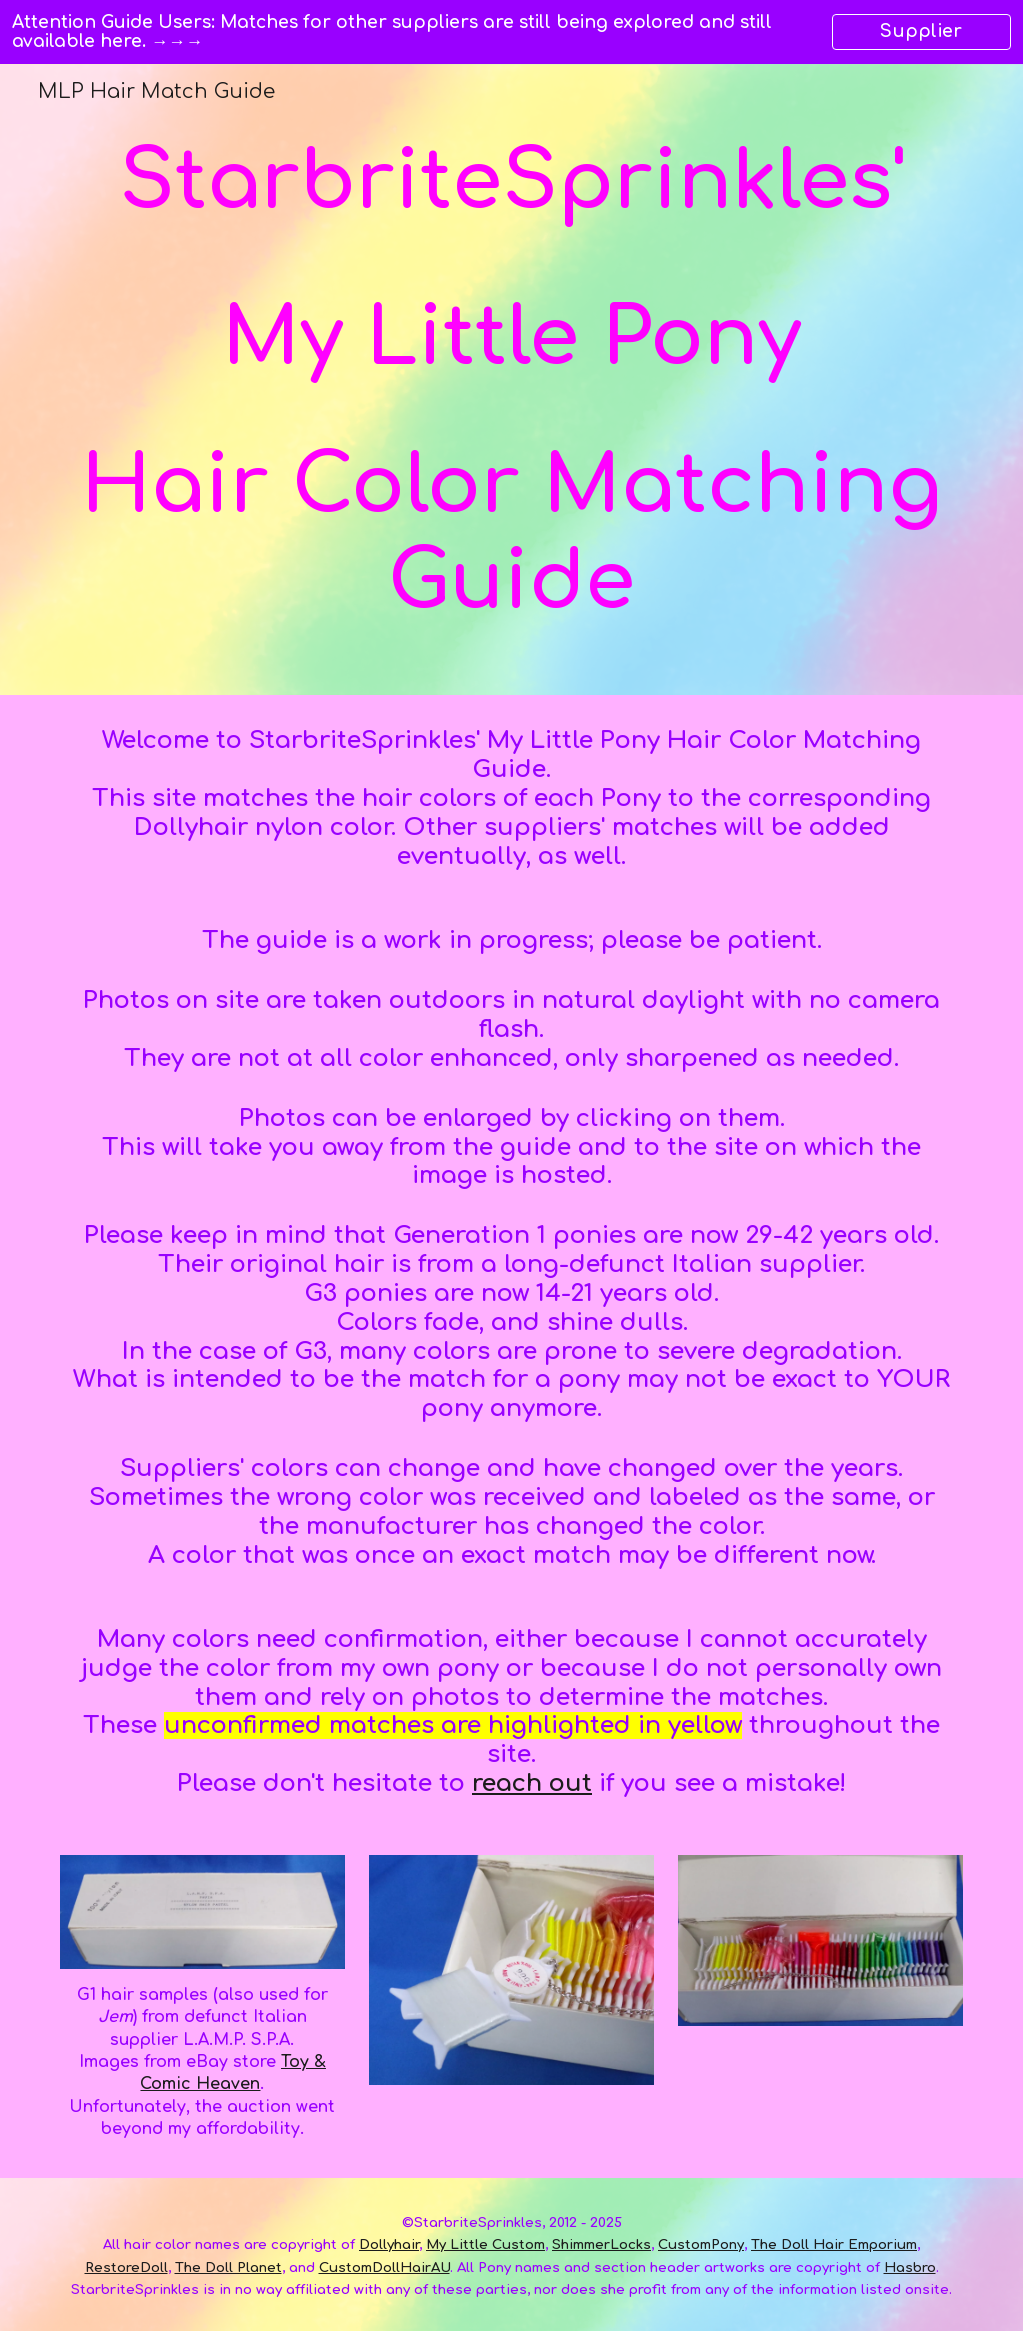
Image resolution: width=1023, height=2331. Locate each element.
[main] (512, 379)
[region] (511, 32)
